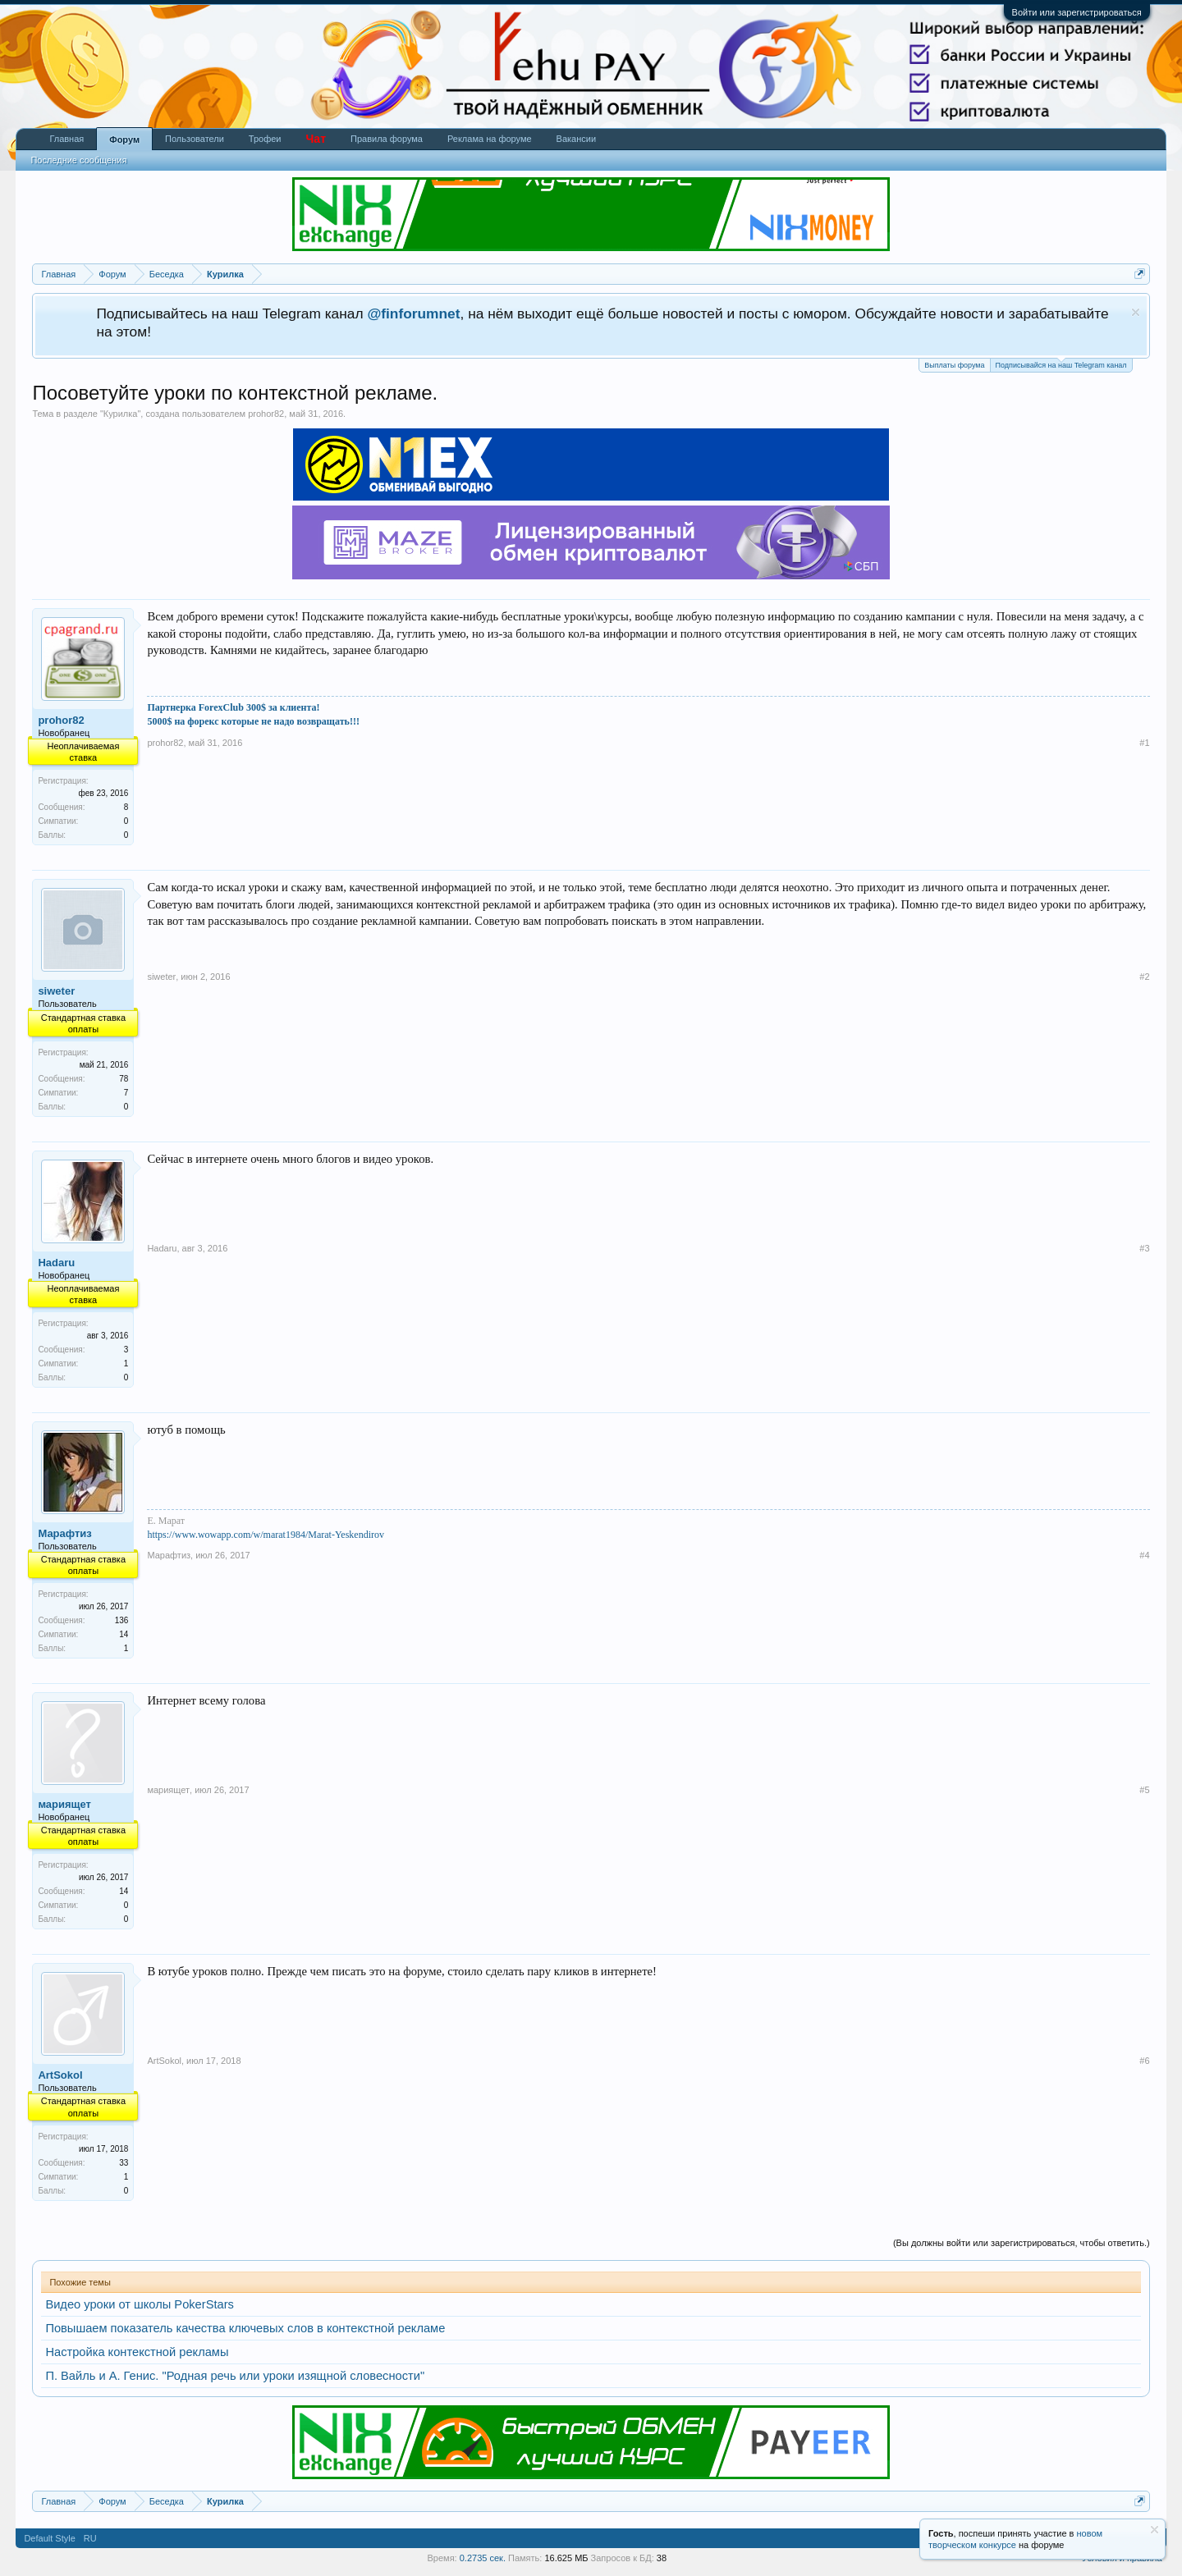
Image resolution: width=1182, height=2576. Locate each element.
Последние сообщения (78, 160)
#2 (1144, 976)
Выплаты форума (954, 365)
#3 (1144, 1248)
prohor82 (266, 414)
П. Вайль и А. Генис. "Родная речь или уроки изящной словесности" (234, 2375)
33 (123, 2162)
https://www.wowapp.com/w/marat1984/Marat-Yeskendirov (265, 1534)
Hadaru (56, 1262)
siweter (56, 991)
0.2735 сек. (483, 2558)
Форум (124, 139)
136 (122, 1620)
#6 (1144, 2061)
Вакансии (577, 139)
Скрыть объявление (1135, 312)
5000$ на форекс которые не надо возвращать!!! (253, 721)
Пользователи (194, 139)
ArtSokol (60, 2075)
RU (90, 2538)
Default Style (49, 2538)
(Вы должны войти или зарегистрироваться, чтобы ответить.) (1021, 2243)
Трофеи (265, 139)
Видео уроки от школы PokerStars (139, 2304)
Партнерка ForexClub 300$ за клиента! (233, 707)
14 (123, 1891)
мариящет (64, 1804)
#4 (1144, 1555)
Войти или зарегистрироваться (1077, 12)
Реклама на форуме (489, 139)
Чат (316, 138)
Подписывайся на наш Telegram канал (1061, 364)
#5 (1144, 1790)
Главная (66, 139)
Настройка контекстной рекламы (136, 2352)
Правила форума (386, 139)
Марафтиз (64, 1533)
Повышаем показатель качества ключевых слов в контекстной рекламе (245, 2328)
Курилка (120, 414)
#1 (1144, 743)
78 (123, 1078)
